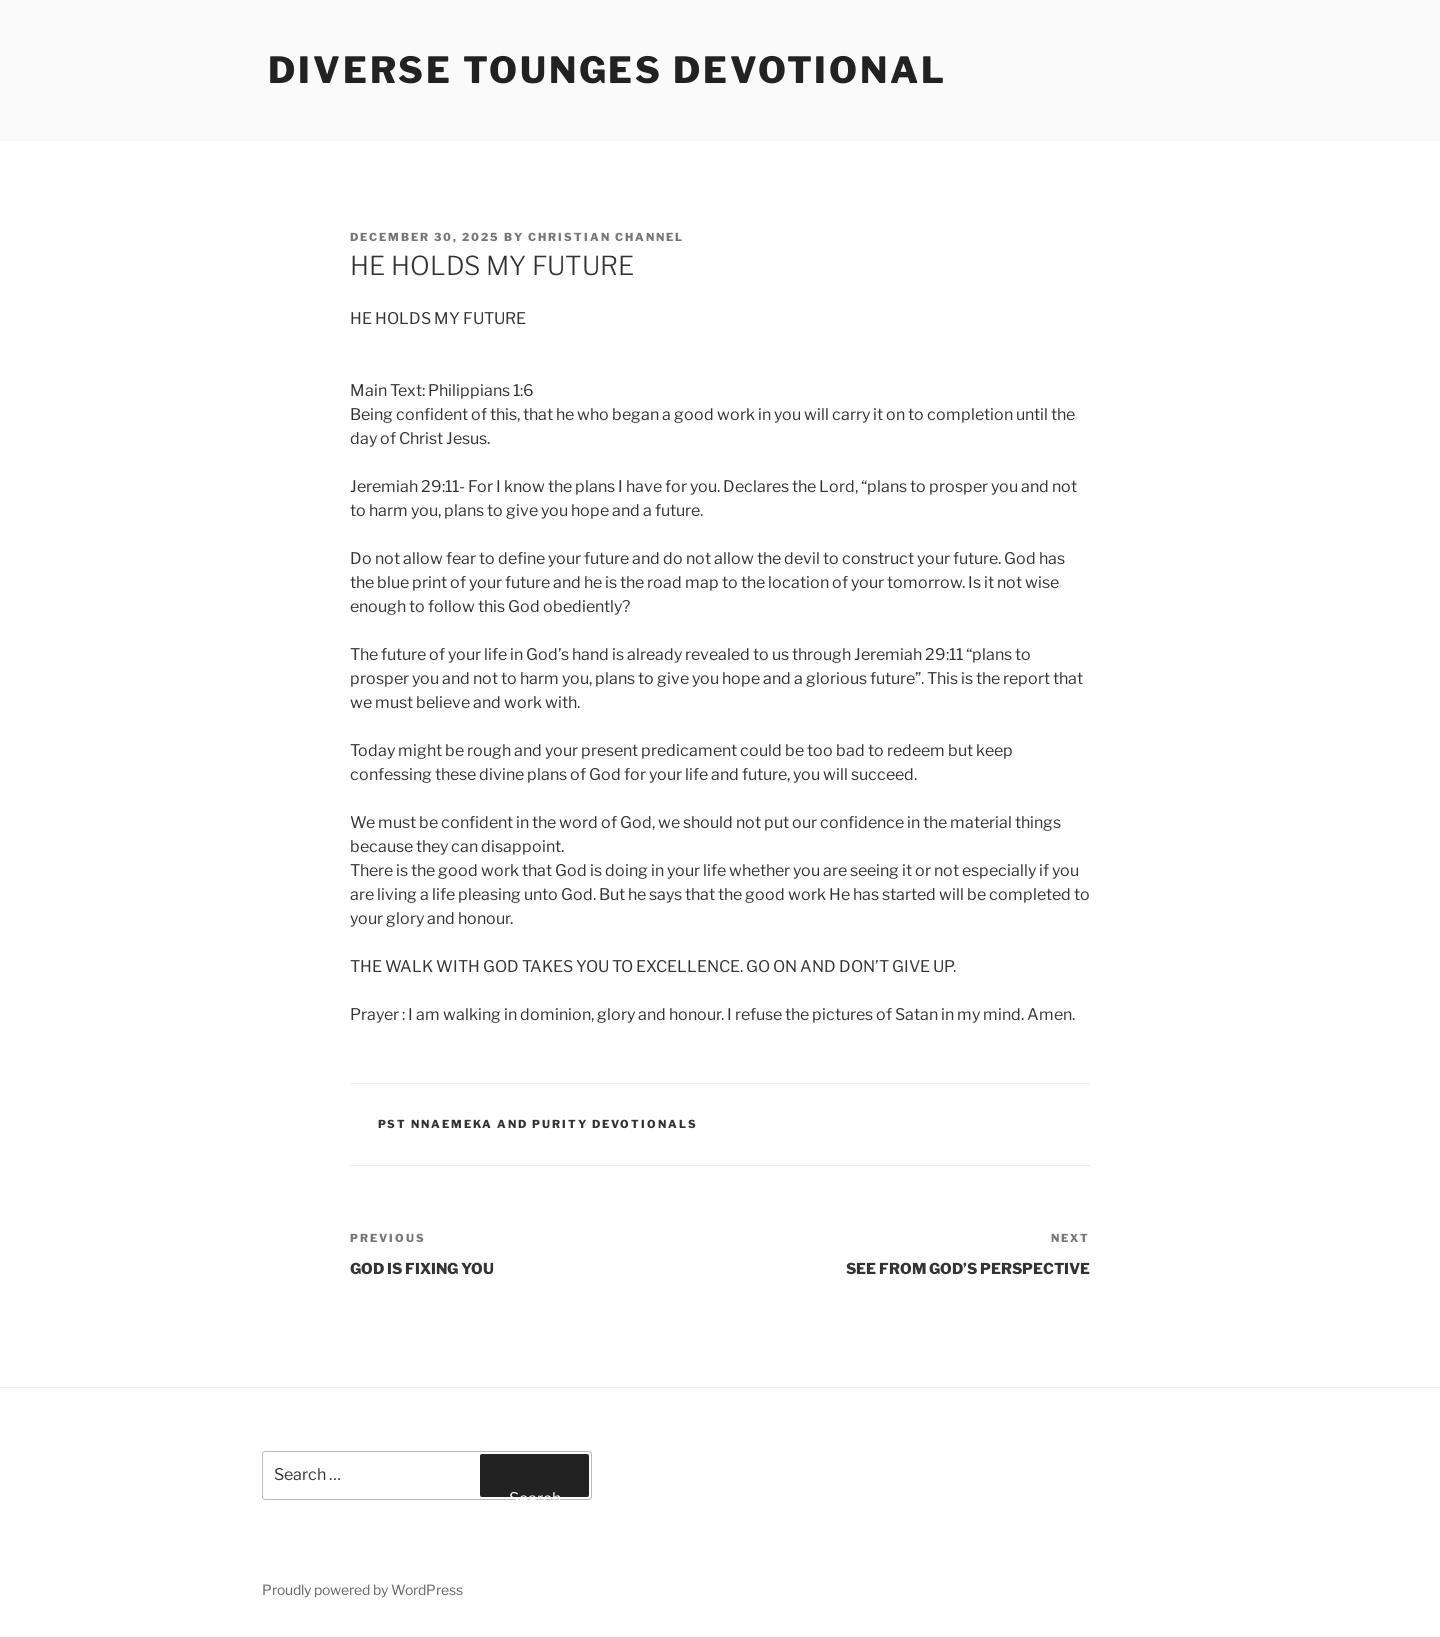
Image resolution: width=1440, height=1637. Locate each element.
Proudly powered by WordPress (362, 1589)
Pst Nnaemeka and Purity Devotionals (538, 1124)
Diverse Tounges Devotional (607, 70)
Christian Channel (606, 237)
